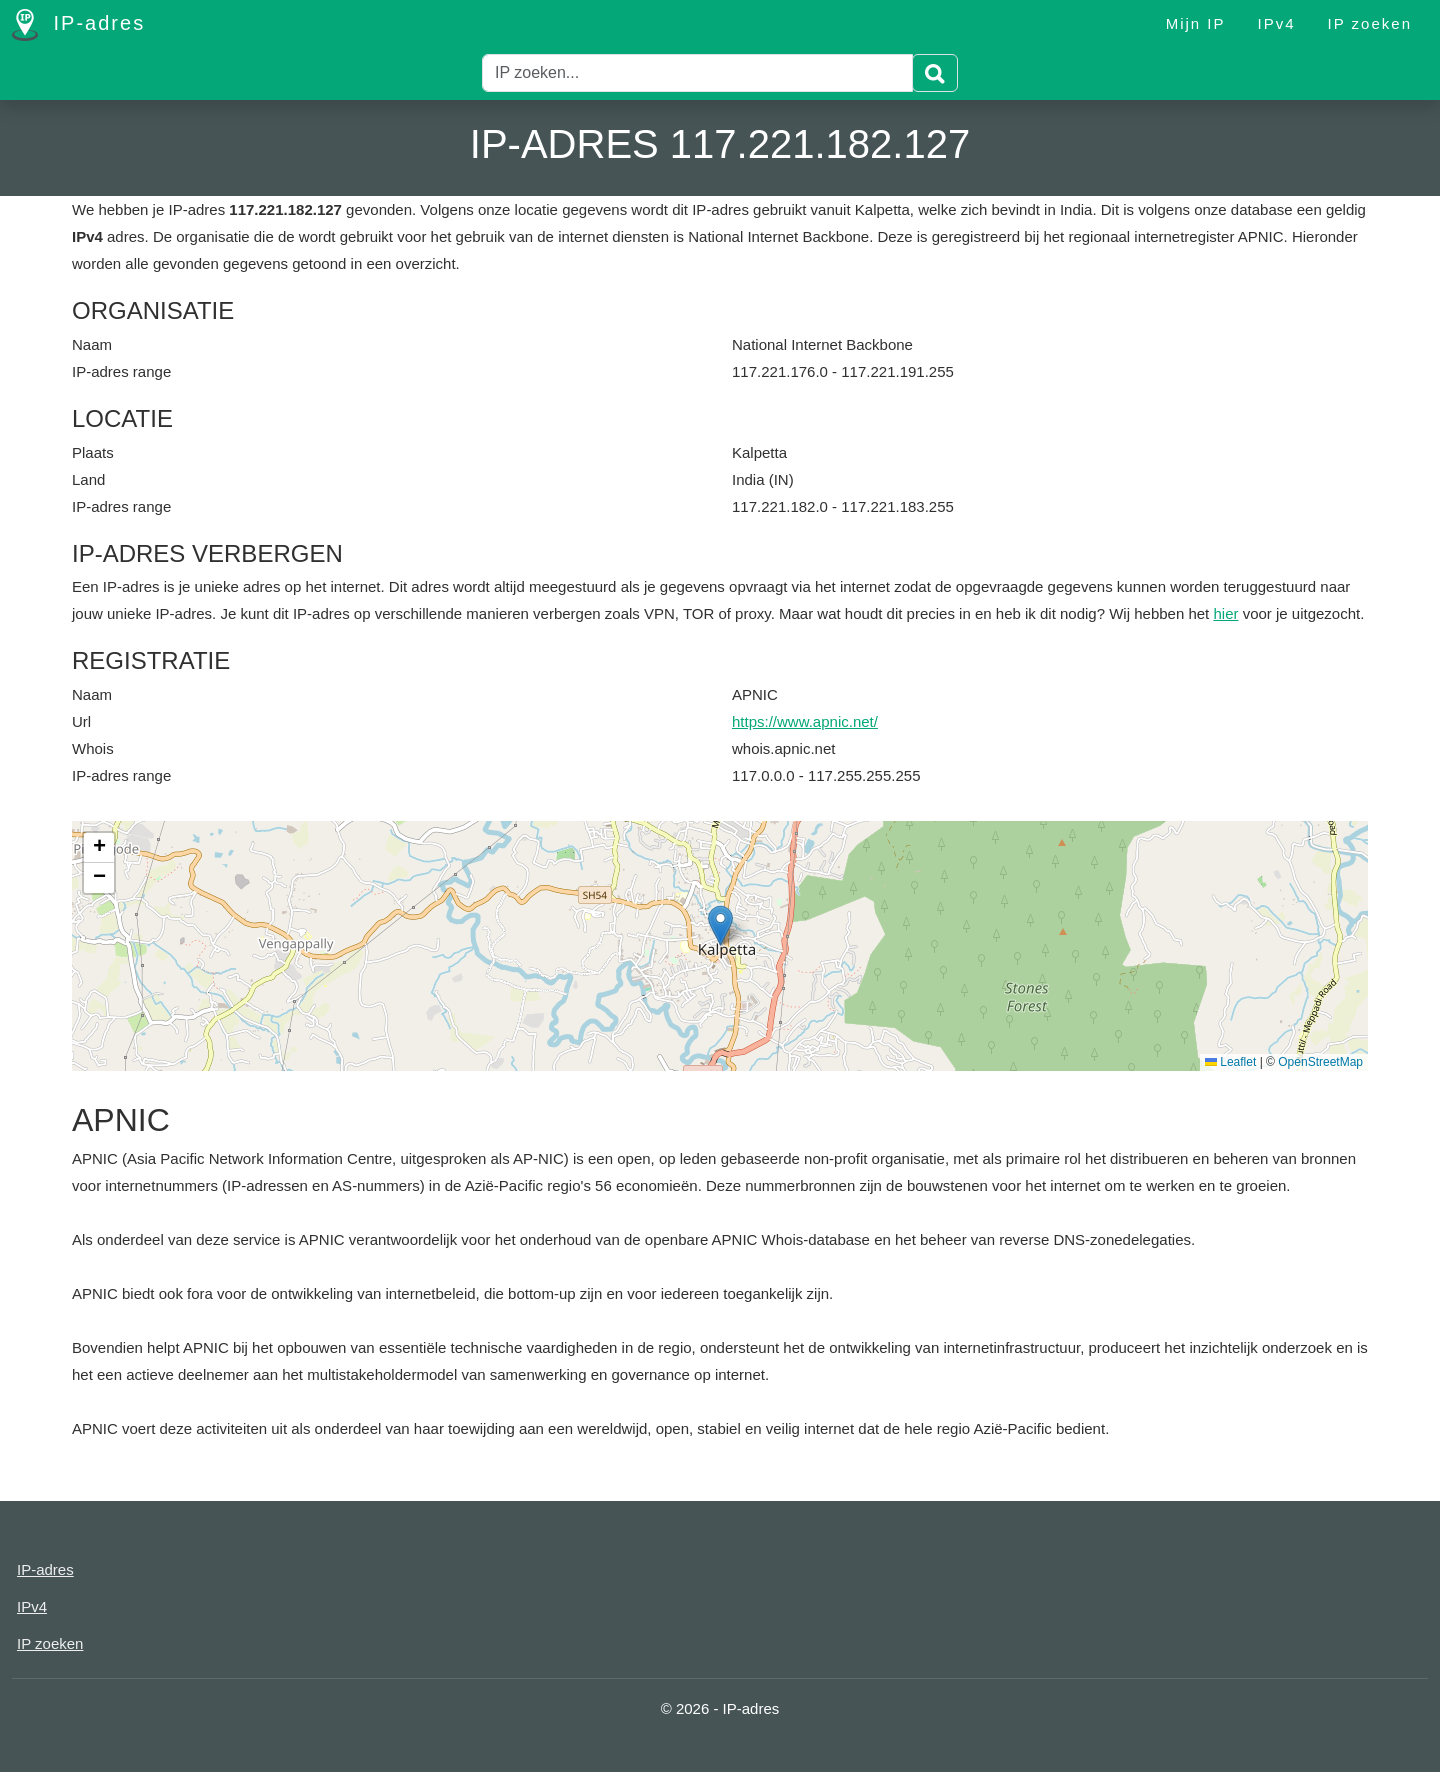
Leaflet (1230, 1062)
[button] (720, 925)
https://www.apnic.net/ (805, 721)
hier (1225, 613)
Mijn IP (1196, 23)
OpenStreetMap (1320, 1062)
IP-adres (78, 25)
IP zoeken (1370, 23)
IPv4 (1277, 23)
